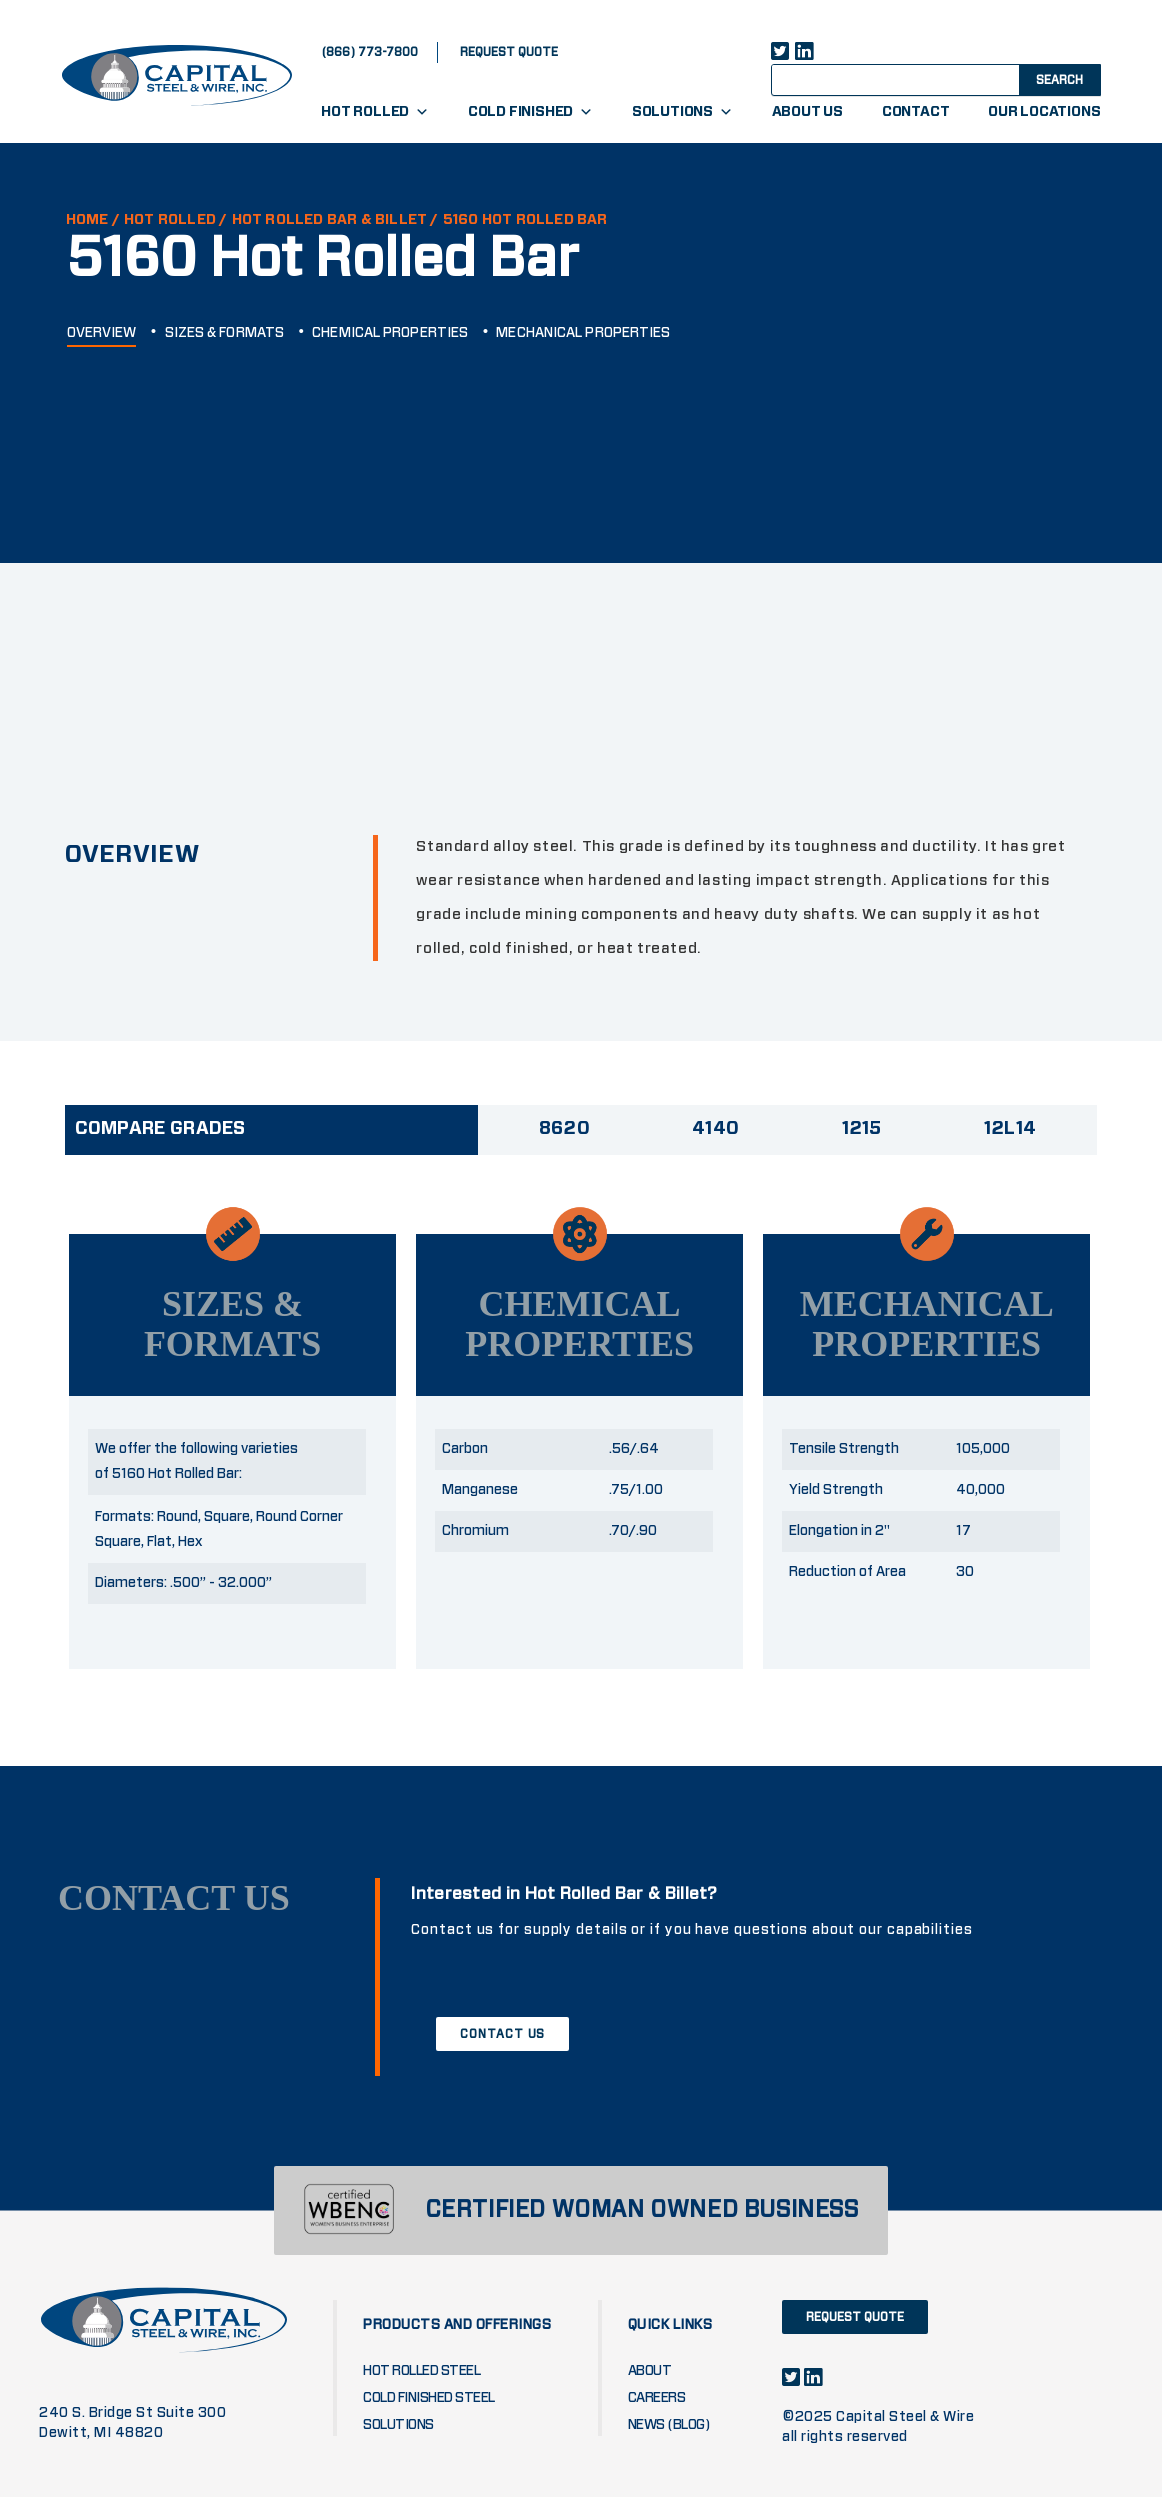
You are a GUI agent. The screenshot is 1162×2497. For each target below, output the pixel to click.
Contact (916, 112)
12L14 (1010, 1129)
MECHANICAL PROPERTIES (583, 333)
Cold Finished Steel (429, 2398)
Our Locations (1044, 112)
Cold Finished (530, 112)
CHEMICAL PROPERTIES (390, 333)
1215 (862, 1129)
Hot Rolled (375, 112)
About (650, 2371)
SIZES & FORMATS (225, 333)
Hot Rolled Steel (421, 2371)
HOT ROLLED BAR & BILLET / (335, 220)
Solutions (682, 112)
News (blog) (669, 2425)
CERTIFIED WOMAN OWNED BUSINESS (642, 2210)
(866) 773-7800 (370, 52)
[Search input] (913, 79)
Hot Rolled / (175, 220)
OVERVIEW (102, 333)
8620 (564, 1129)
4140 (715, 1129)
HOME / (93, 220)
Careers (657, 2398)
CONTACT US (502, 2034)
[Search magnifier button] (1058, 79)
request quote (509, 52)
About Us (807, 112)
